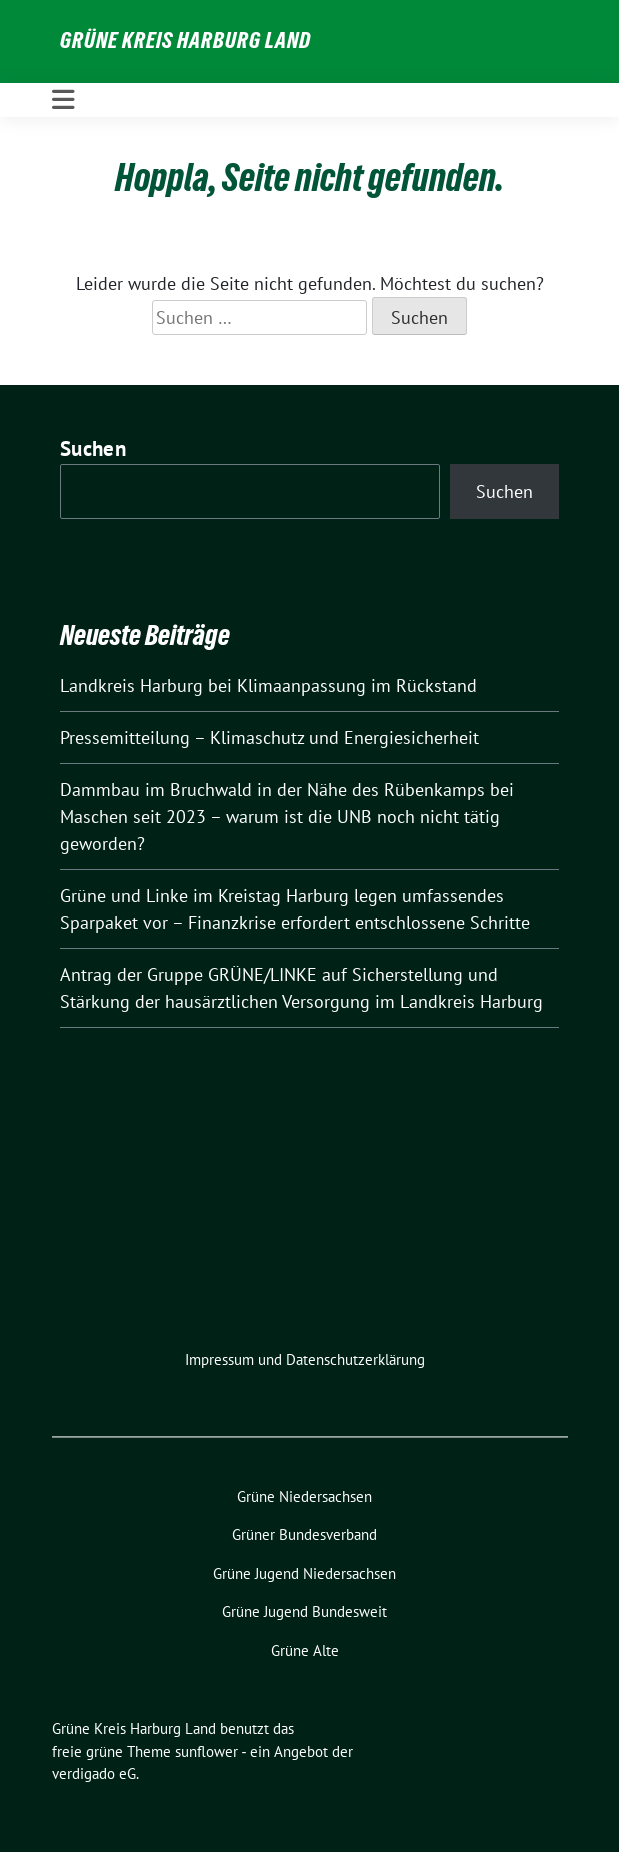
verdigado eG (94, 1773)
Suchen (93, 448)
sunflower (206, 1751)
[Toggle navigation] (63, 100)
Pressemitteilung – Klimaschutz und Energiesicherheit (269, 737)
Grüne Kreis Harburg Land (185, 40)
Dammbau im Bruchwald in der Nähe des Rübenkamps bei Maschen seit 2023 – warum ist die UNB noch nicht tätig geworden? (287, 816)
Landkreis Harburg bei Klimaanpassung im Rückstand (268, 685)
